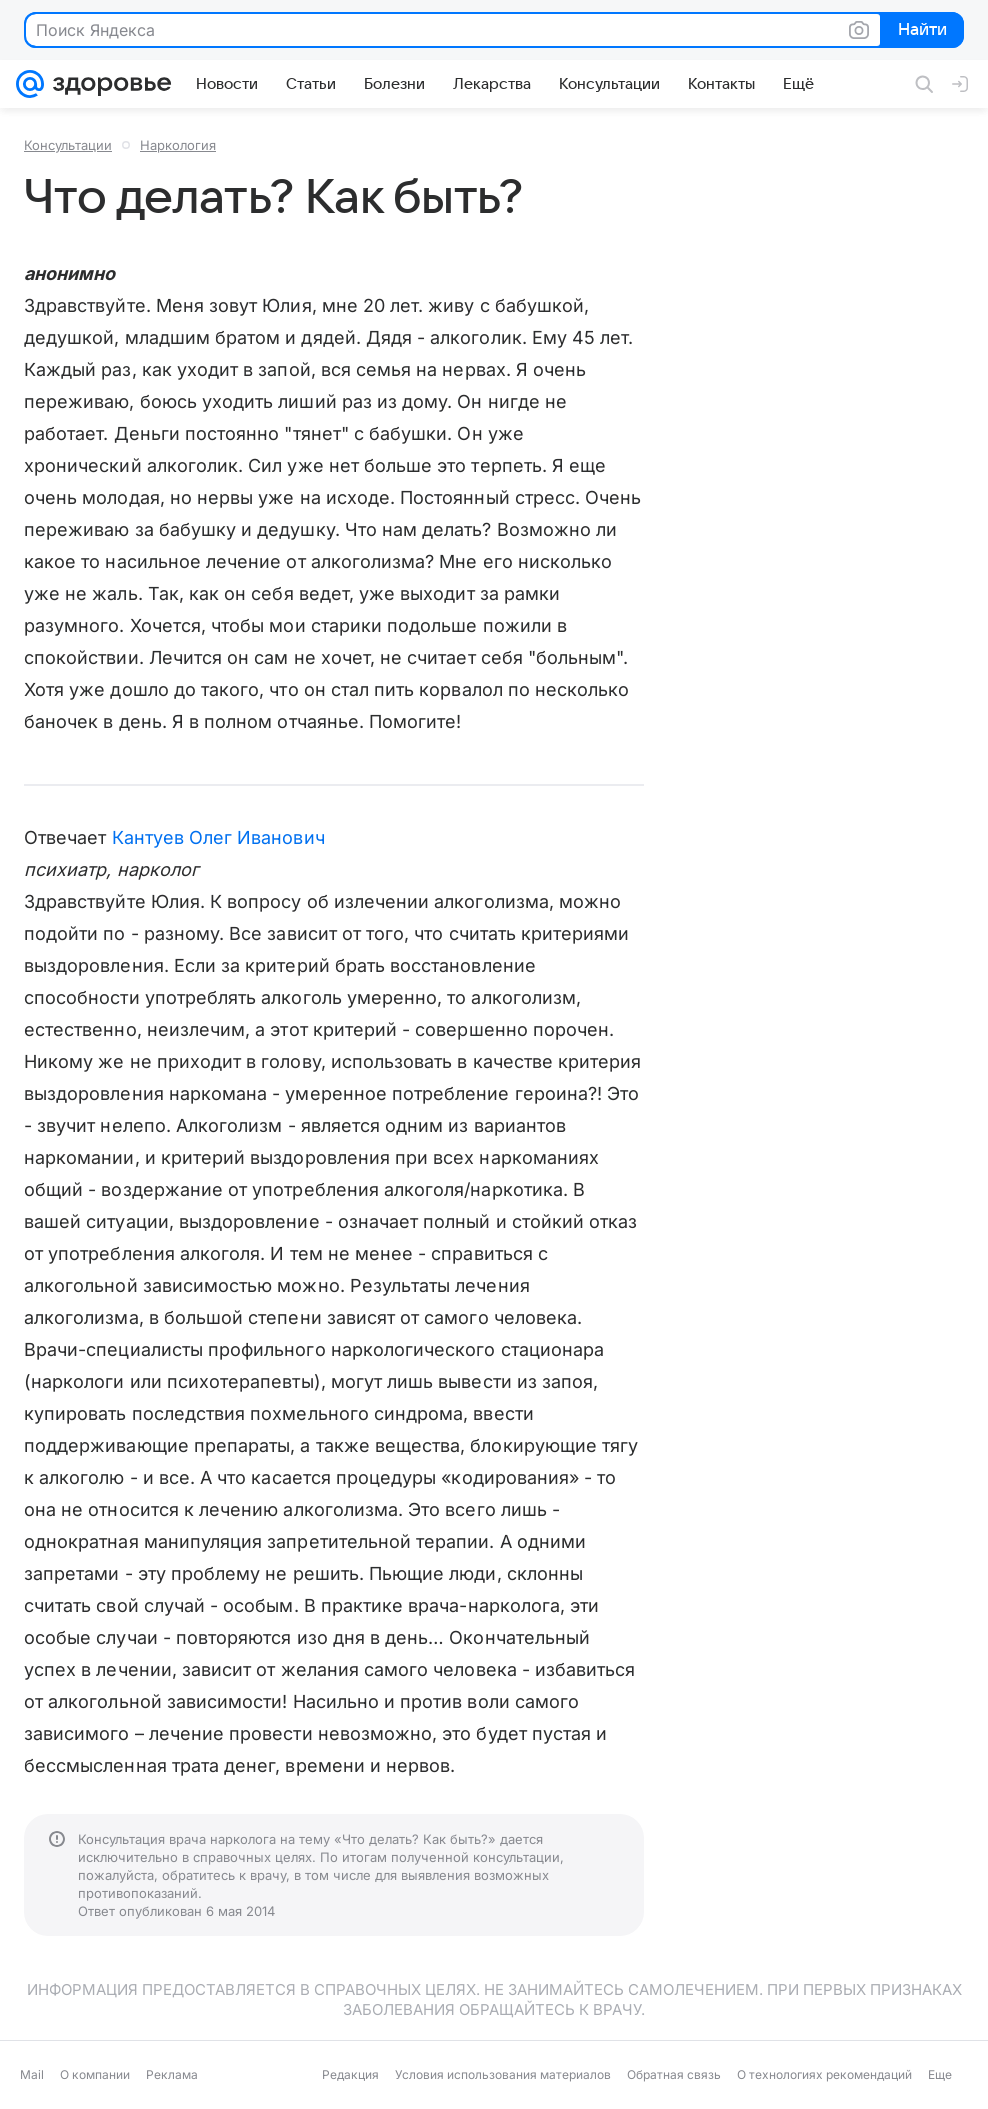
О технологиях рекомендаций (824, 2074)
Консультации (68, 145)
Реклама (172, 2074)
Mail (32, 2074)
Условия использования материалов (503, 2074)
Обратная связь (674, 2074)
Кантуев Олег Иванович (218, 837)
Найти (920, 31)
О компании (95, 2074)
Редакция (350, 2074)
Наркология (178, 145)
